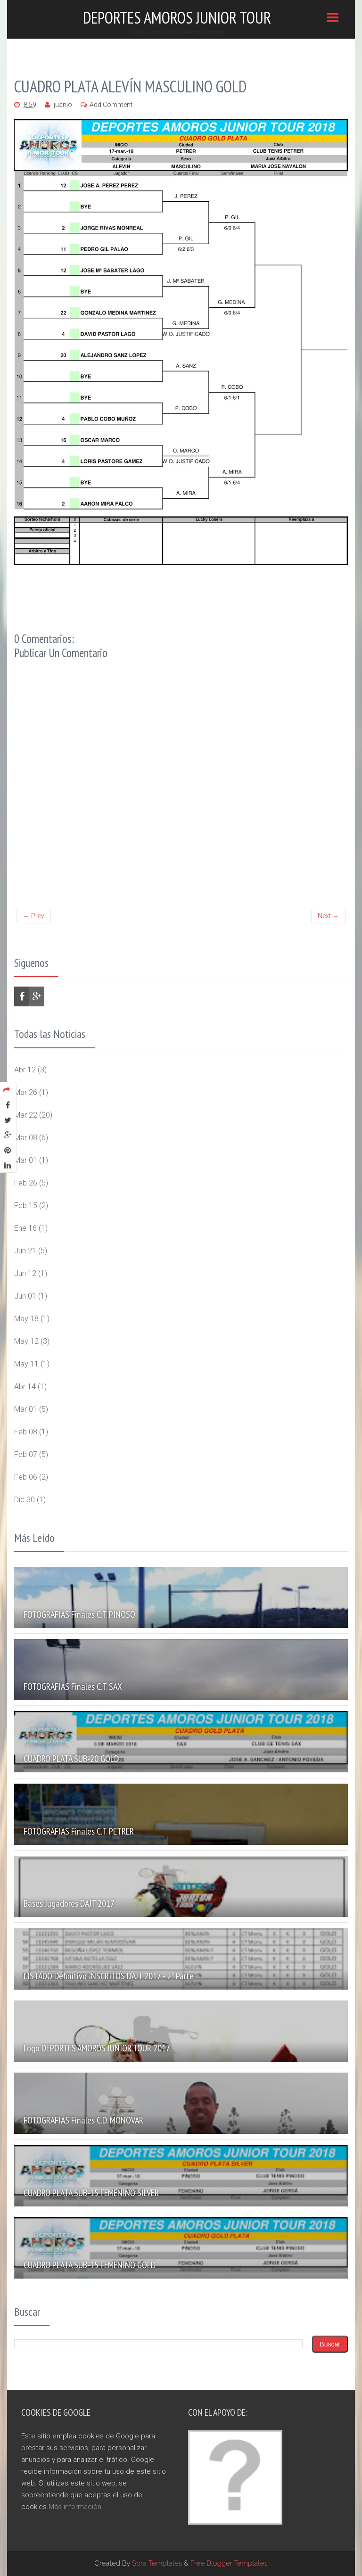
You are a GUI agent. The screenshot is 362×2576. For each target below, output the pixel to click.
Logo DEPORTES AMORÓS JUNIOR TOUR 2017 (97, 2048)
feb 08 (25, 1431)
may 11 (26, 1363)
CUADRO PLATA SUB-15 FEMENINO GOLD (90, 2265)
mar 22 (25, 1115)
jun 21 (25, 1250)
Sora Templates (157, 2563)
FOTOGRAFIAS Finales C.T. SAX (73, 1686)
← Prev (33, 916)
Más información (75, 2506)
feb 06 (25, 1477)
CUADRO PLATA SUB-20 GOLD (71, 1759)
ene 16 (25, 1228)
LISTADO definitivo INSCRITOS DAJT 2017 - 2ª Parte (109, 1976)
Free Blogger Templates (229, 2563)
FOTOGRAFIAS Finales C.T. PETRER (79, 1831)
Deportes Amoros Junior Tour (177, 17)
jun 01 (25, 1296)
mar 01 (25, 1160)
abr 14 (25, 1386)
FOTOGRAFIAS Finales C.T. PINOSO (79, 1614)
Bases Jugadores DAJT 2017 (69, 1903)
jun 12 (25, 1273)
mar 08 (25, 1137)
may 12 (26, 1341)
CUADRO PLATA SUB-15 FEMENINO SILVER (91, 2193)
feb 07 (25, 1454)
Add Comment (111, 104)
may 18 (26, 1318)
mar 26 (25, 1092)
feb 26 (25, 1182)
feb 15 (25, 1205)
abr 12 (25, 1069)
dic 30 (24, 1499)
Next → (328, 916)
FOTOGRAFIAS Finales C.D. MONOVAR (83, 2120)
